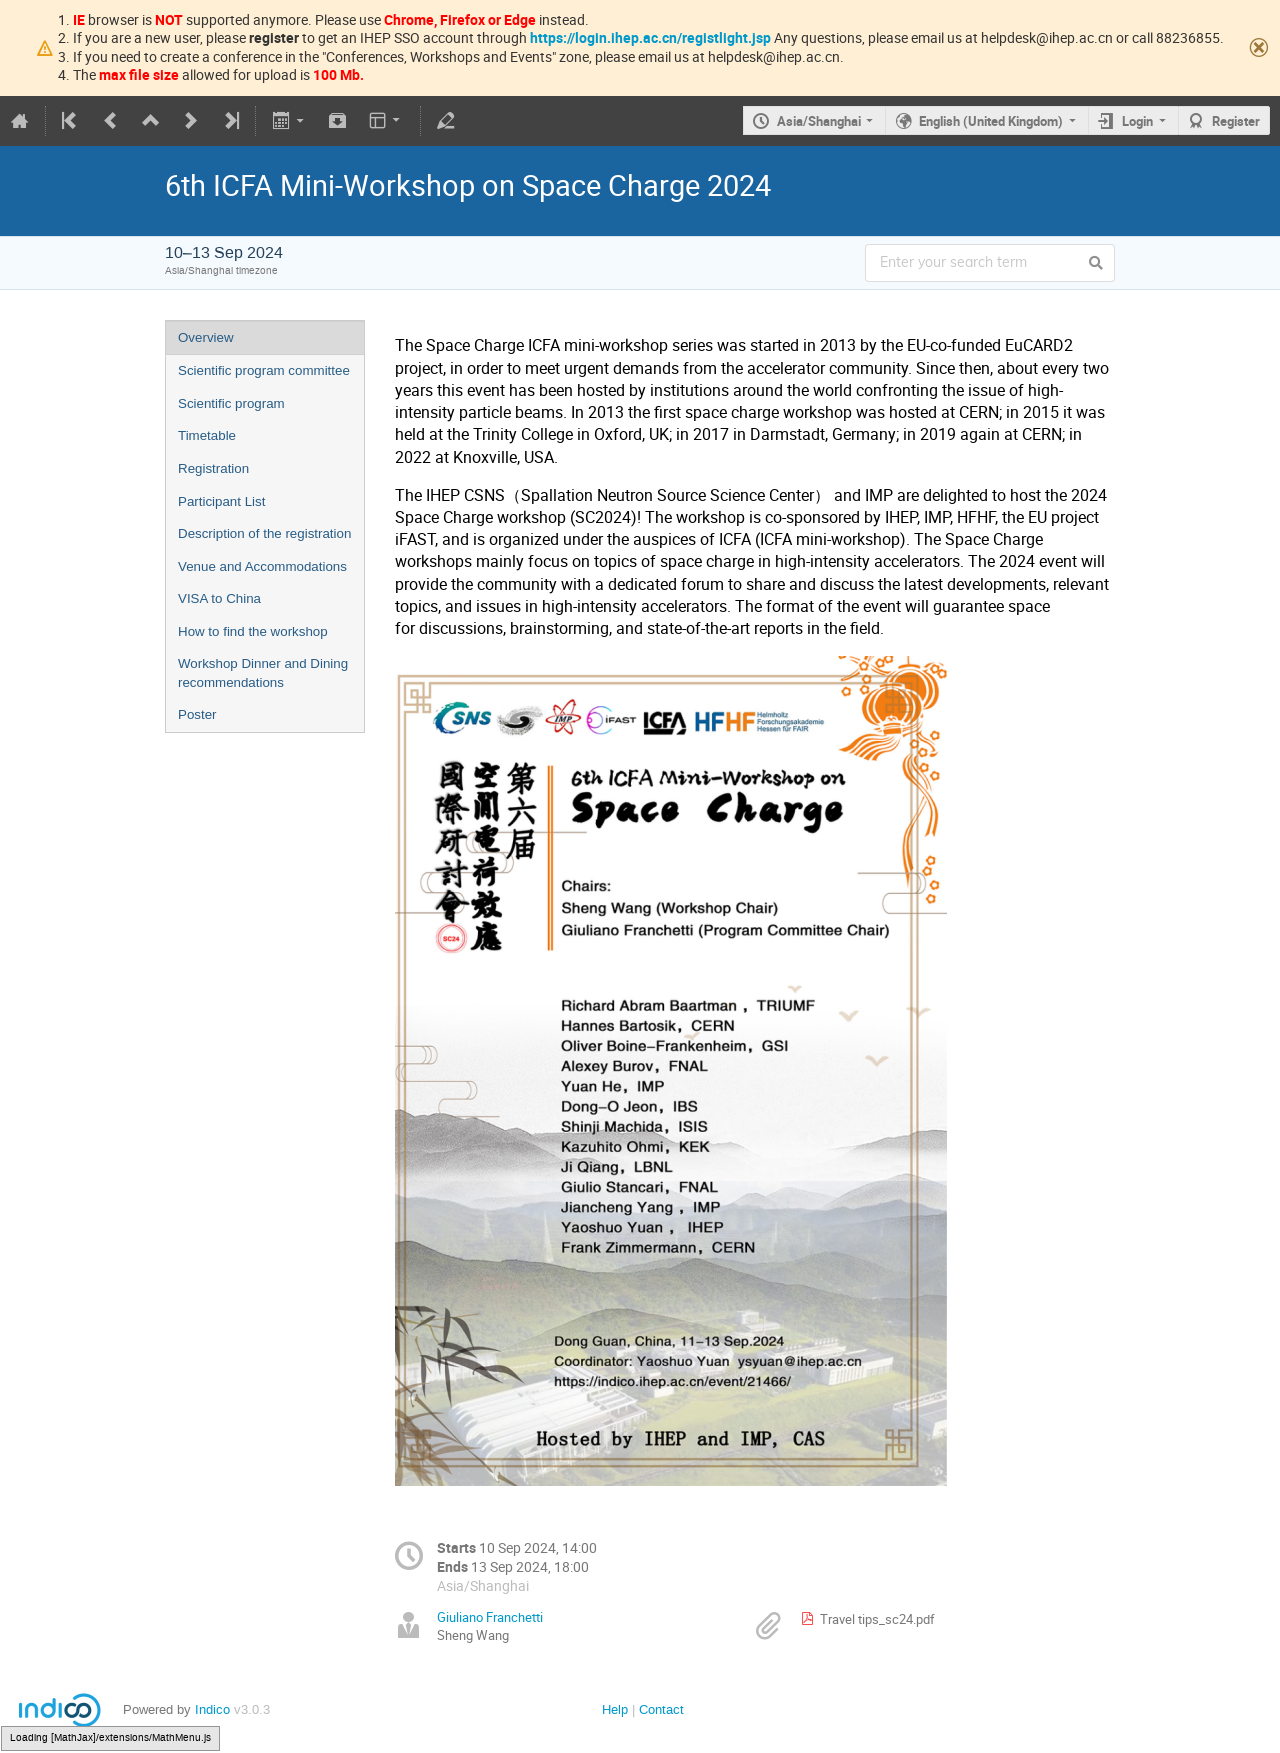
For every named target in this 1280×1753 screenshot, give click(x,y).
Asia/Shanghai (819, 121)
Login (1137, 121)
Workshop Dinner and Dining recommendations (263, 673)
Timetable (207, 435)
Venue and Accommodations (262, 566)
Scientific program (231, 403)
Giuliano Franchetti (490, 1617)
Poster (197, 714)
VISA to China (219, 598)
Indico (212, 1709)
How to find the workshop (253, 631)
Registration (213, 468)
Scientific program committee (264, 370)
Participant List (221, 501)
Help (615, 1709)
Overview (206, 337)
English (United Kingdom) (991, 121)
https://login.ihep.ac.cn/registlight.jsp (650, 37)
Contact (661, 1709)
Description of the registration (264, 533)
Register (1236, 121)
